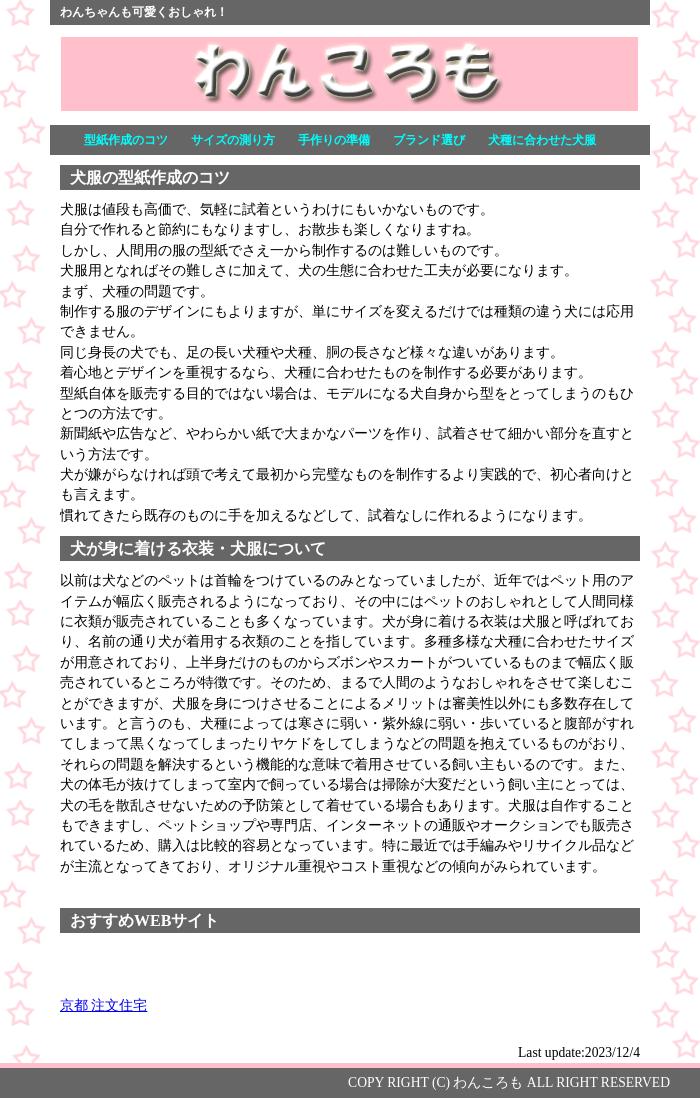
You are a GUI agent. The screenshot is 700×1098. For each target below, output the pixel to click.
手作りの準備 (334, 140)
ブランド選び (429, 140)
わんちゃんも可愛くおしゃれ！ (144, 12)
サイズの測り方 (233, 140)
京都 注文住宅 (103, 1005)
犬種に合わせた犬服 (542, 140)
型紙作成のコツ (126, 140)
